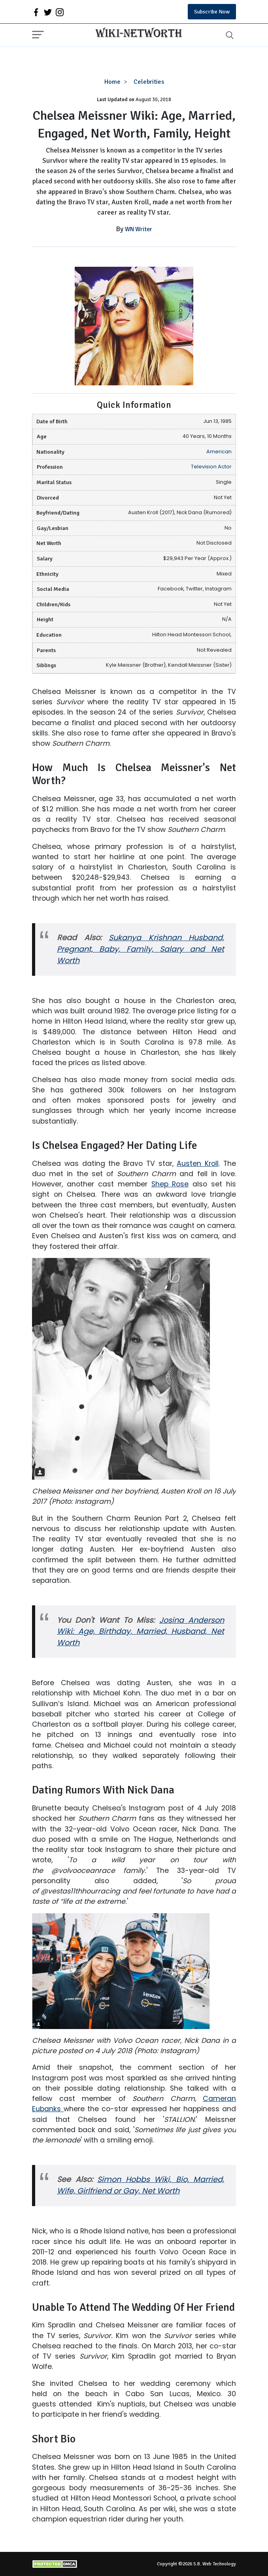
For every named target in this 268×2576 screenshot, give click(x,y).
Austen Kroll (198, 1163)
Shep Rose (170, 1184)
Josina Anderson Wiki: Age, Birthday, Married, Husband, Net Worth (140, 1631)
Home (112, 82)
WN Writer (138, 229)
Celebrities (149, 82)
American (219, 451)
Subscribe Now (212, 11)
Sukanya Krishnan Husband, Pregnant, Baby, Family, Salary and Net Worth (140, 949)
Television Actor (211, 466)
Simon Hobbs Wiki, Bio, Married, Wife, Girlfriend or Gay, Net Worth (140, 2185)
